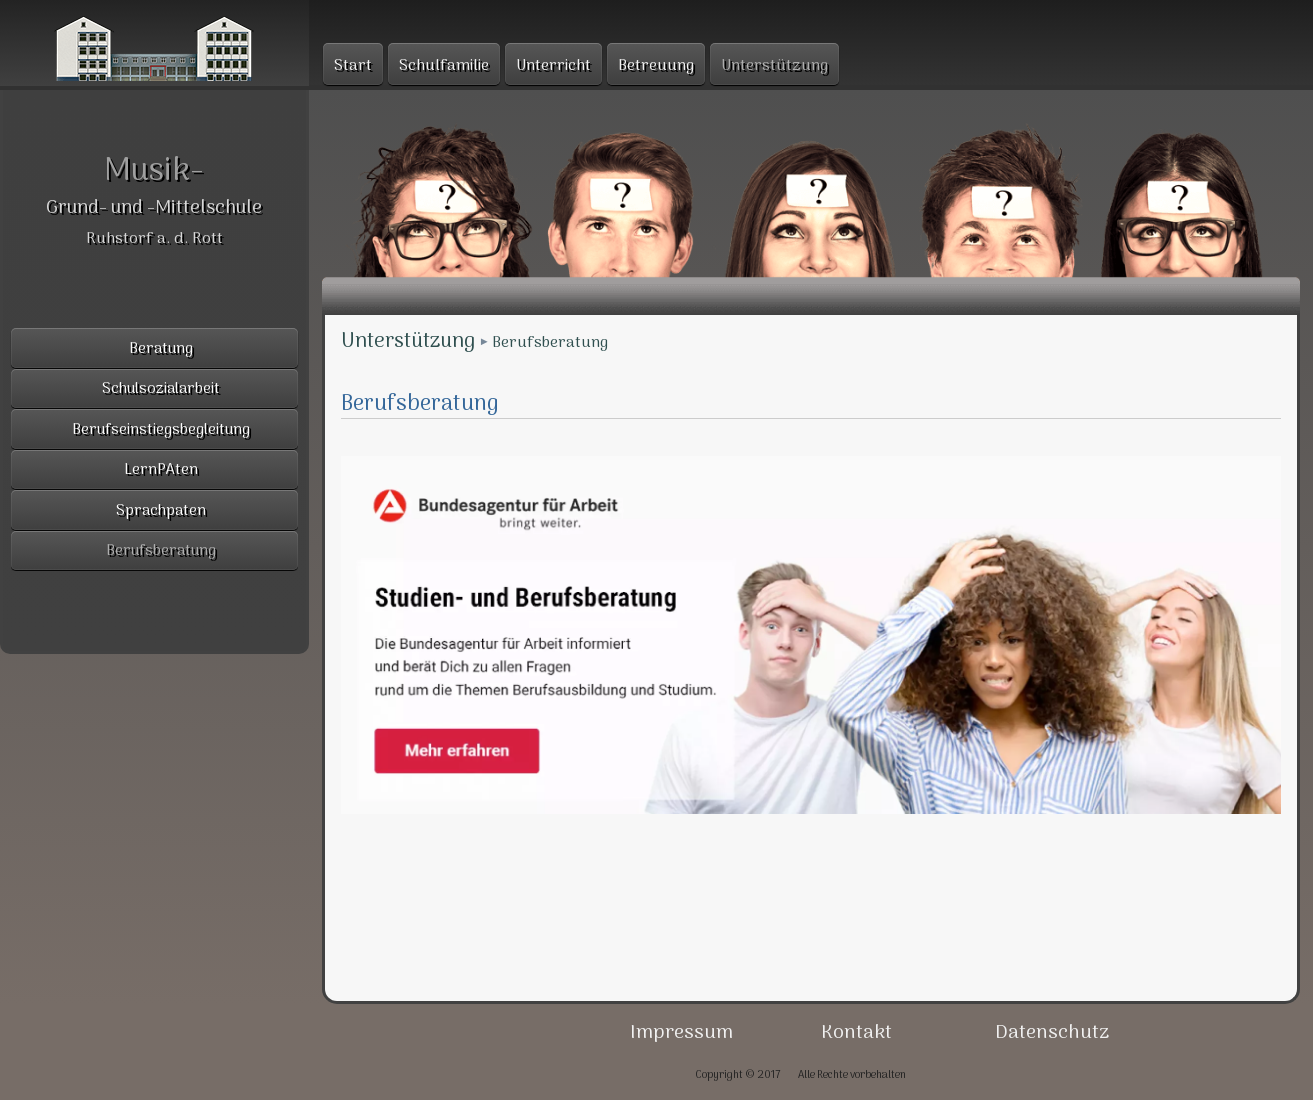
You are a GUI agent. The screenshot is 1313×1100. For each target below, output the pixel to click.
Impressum (681, 1033)
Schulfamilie (444, 66)
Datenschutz (1052, 1033)
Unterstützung (408, 342)
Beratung (161, 349)
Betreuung (656, 66)
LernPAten (161, 470)
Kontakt (856, 1033)
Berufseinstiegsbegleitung (161, 430)
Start (353, 66)
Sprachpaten (161, 511)
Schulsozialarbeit (161, 389)
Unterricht (553, 66)
